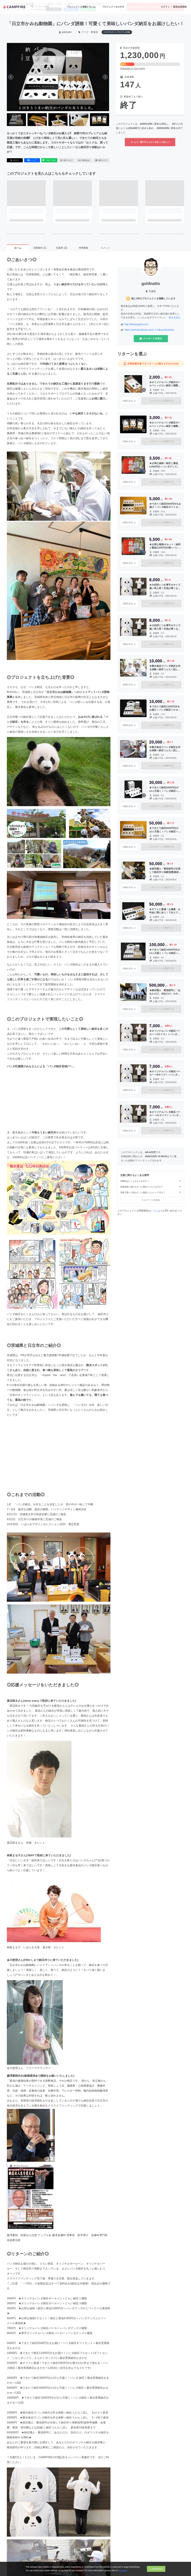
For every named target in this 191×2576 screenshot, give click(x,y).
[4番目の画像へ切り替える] (78, 119)
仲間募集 (83, 247)
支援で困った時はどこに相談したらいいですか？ (150, 1192)
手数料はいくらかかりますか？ (150, 1181)
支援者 (61, 247)
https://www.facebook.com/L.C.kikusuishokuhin (149, 329)
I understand (156, 2569)
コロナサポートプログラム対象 (117, 32)
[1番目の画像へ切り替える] (16, 119)
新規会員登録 (180, 6)
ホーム (17, 248)
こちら (154, 1210)
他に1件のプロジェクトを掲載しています (153, 298)
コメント (105, 247)
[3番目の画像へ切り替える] (58, 119)
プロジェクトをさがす (113, 6)
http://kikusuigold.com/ (136, 324)
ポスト (14, 160)
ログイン (165, 6)
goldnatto (65, 32)
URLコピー (67, 160)
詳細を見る (129, 401)
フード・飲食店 (88, 32)
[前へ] (10, 76)
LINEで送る (49, 160)
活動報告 (39, 247)
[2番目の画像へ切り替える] (37, 119)
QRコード (101, 160)
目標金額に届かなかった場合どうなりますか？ (150, 1186)
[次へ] (105, 76)
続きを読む (175, 317)
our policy (122, 2570)
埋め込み (83, 160)
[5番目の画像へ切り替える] (99, 119)
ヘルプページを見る (151, 1200)
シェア (32, 160)
